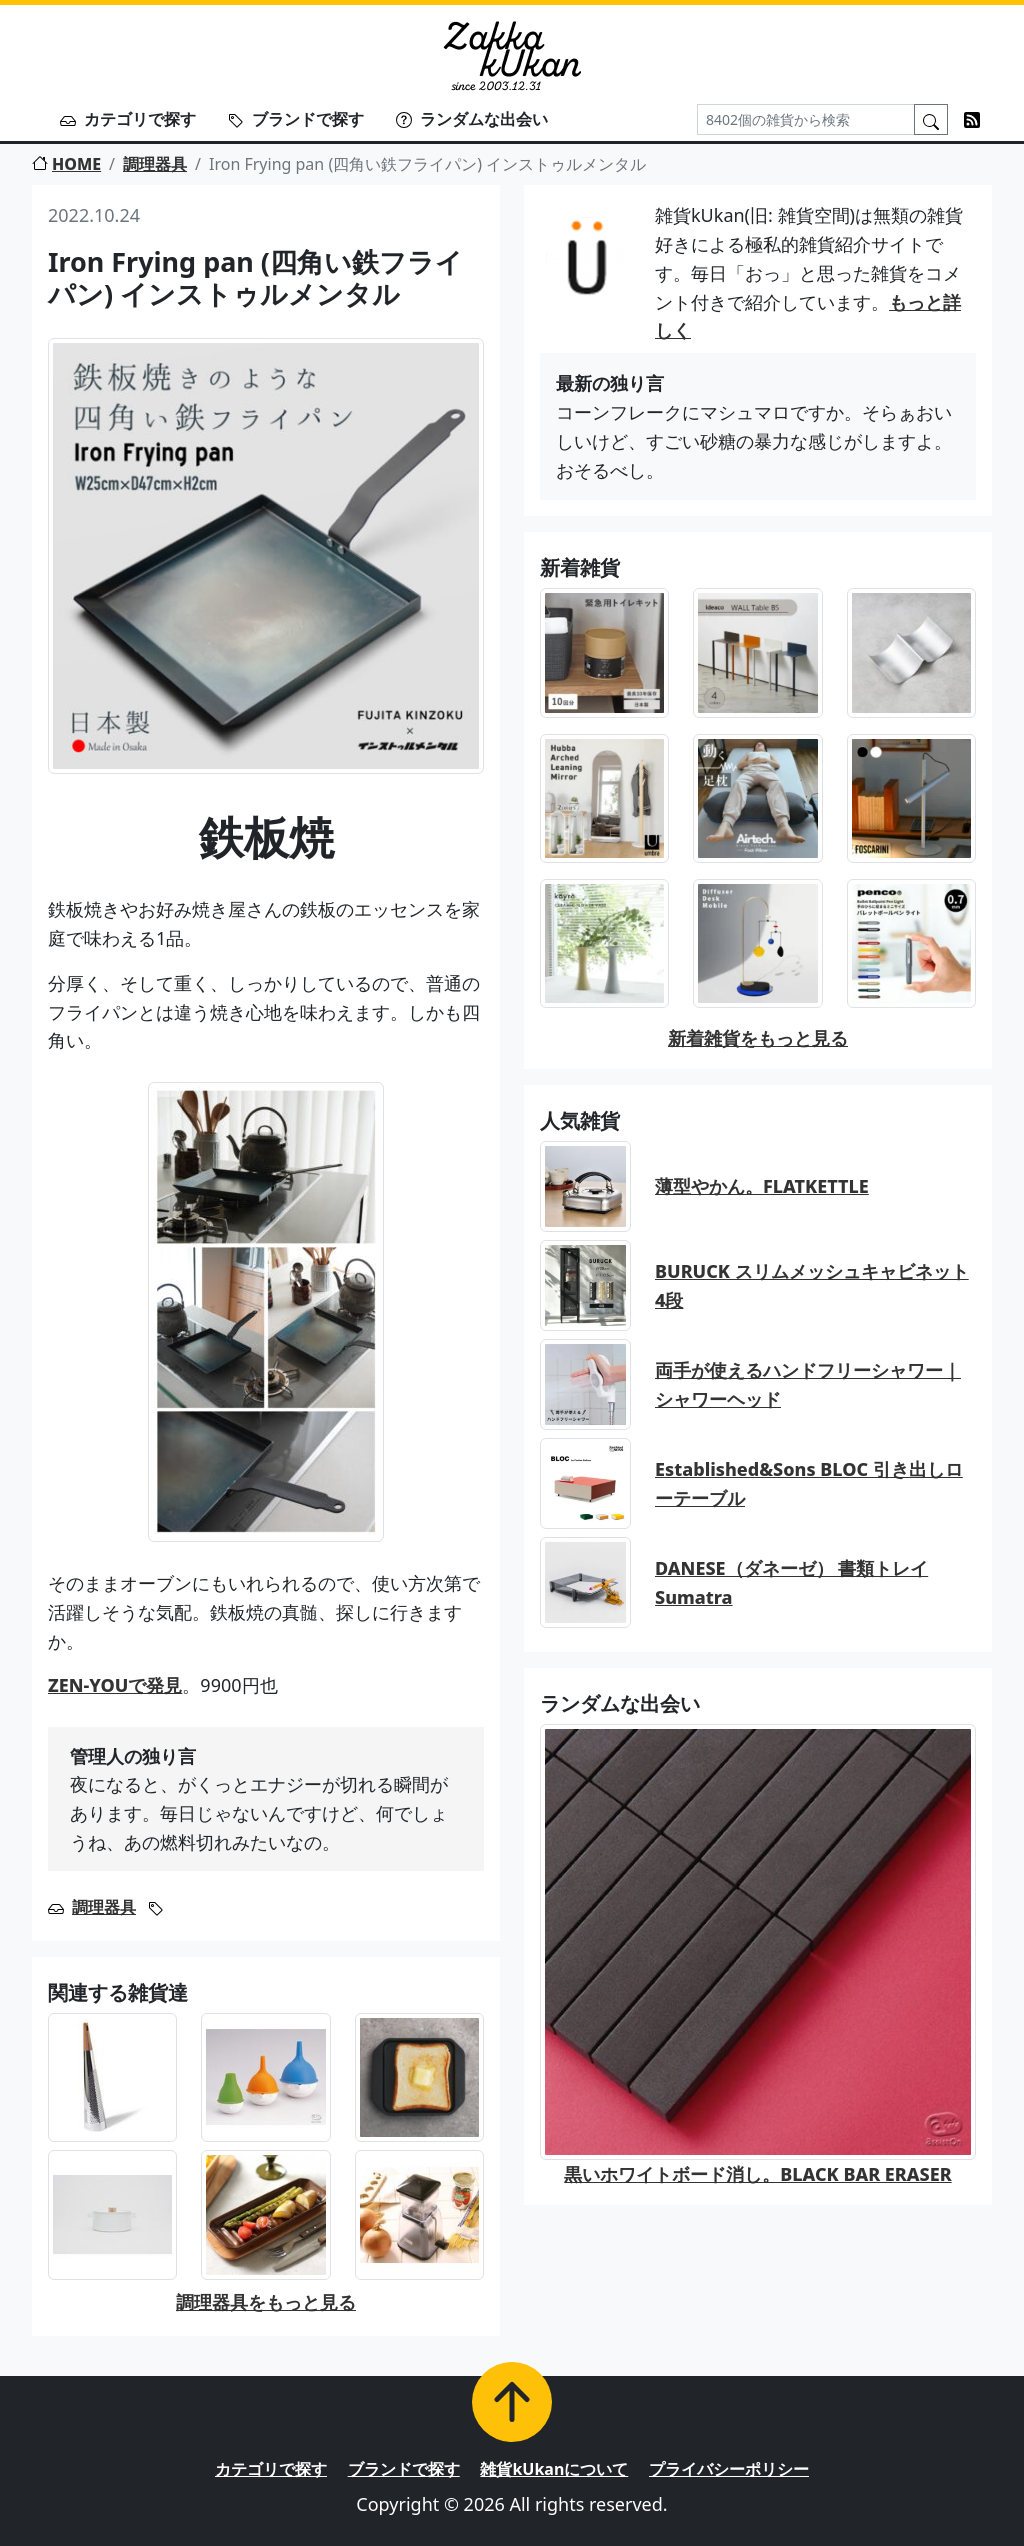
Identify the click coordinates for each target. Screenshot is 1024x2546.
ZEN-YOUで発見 (115, 1685)
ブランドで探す (296, 119)
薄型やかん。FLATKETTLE (762, 1186)
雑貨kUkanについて (554, 2469)
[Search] (806, 119)
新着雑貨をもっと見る (758, 1038)
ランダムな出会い (472, 119)
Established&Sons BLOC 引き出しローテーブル (809, 1483)
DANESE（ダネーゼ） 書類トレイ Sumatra (791, 1582)
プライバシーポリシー (729, 2469)
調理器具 (155, 164)
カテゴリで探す (128, 119)
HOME (66, 164)
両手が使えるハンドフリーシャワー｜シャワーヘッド (808, 1384)
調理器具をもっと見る (266, 2302)
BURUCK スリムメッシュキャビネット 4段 (812, 1285)
